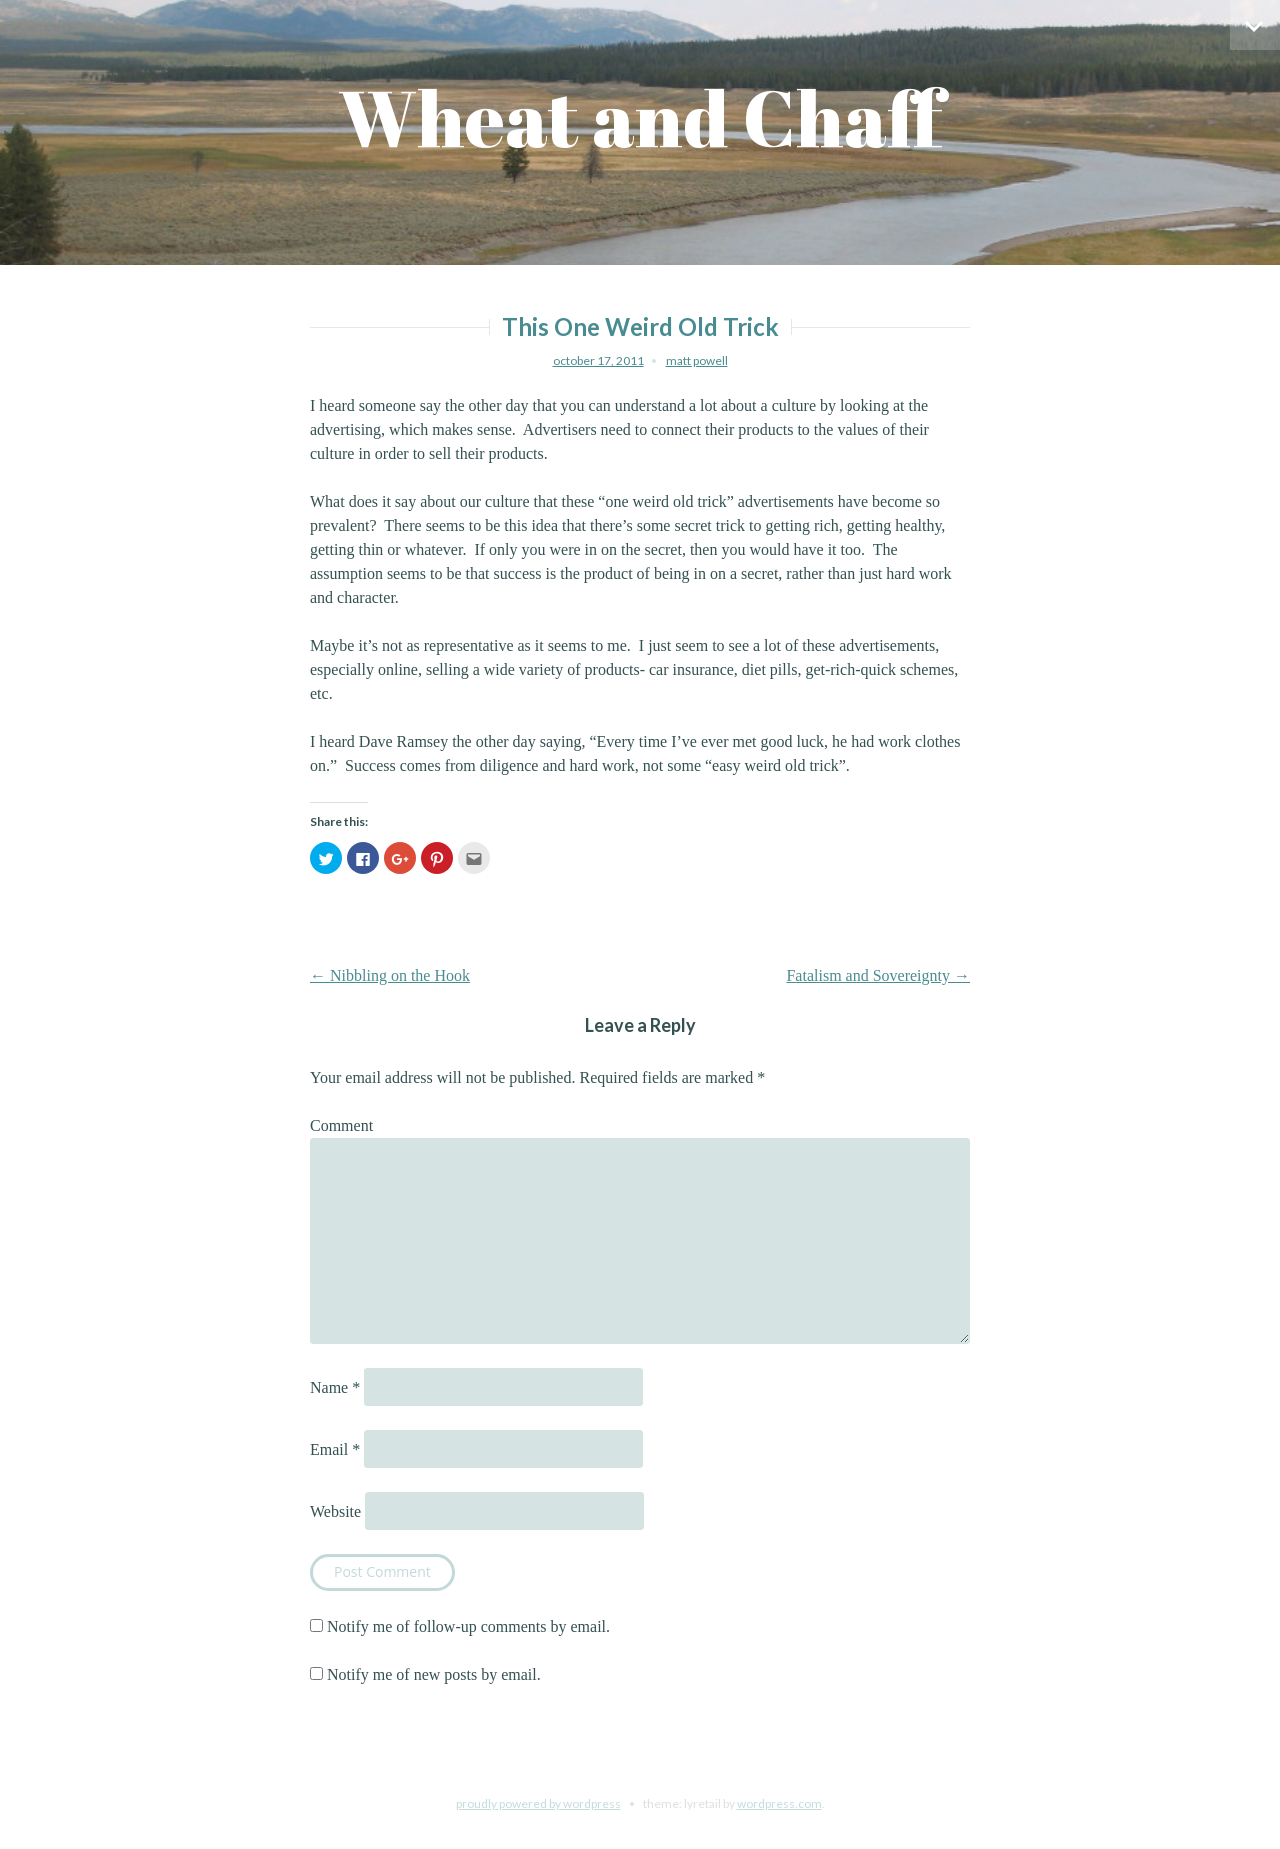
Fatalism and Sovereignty (878, 975)
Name (335, 1387)
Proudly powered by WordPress (538, 1803)
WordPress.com (779, 1803)
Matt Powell (697, 360)
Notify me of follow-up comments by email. (468, 1626)
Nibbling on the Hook (390, 975)
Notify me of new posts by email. (434, 1674)
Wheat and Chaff (640, 117)
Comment (341, 1125)
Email (335, 1449)
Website (335, 1511)
